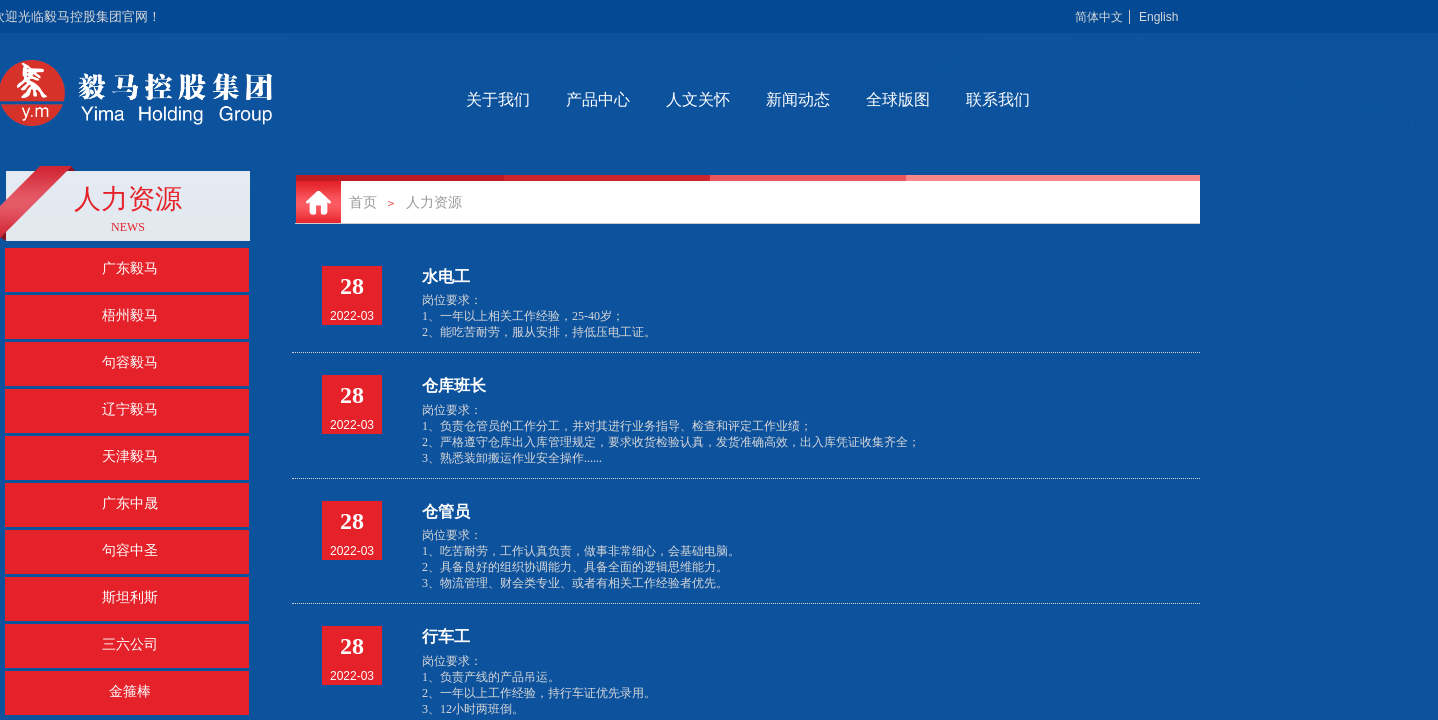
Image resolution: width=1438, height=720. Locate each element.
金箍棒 (130, 691)
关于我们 (572, 99)
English (1158, 17)
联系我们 (1072, 99)
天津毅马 (130, 456)
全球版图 (972, 99)
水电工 (446, 276)
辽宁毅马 (130, 409)
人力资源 (434, 202)
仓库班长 (454, 385)
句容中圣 (130, 550)
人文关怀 (772, 99)
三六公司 (130, 644)
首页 (363, 202)
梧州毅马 (130, 315)
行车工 (446, 636)
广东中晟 (130, 503)
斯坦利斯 (130, 597)
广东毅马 (130, 268)
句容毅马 (130, 362)
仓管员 (446, 511)
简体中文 (1099, 17)
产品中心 (672, 99)
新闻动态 (872, 99)
